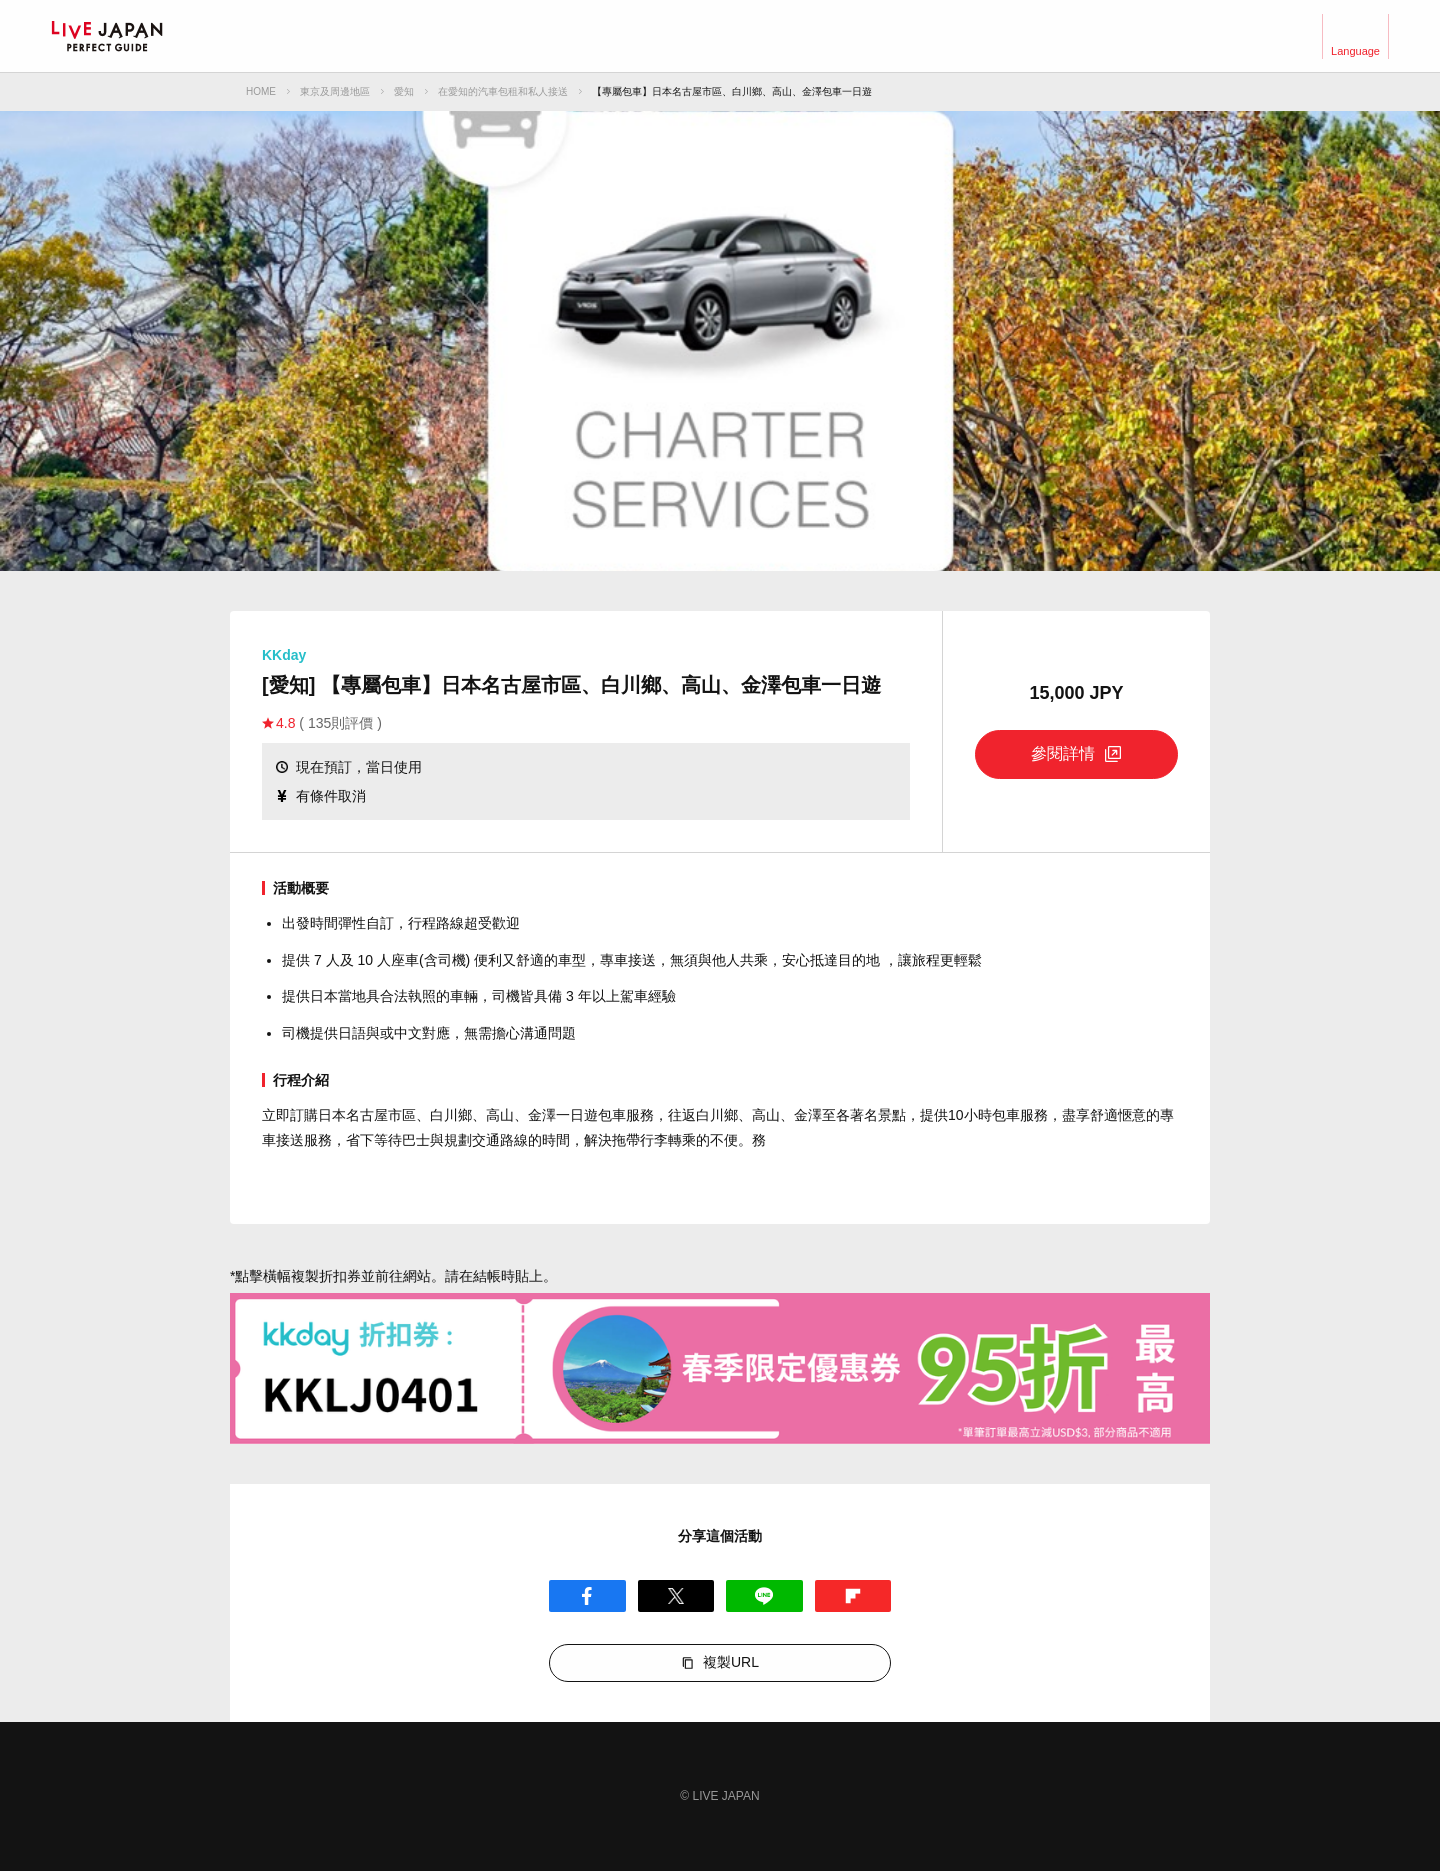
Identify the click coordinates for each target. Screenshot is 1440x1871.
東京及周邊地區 (335, 91)
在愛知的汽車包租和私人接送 (503, 91)
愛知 (404, 91)
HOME (261, 91)
